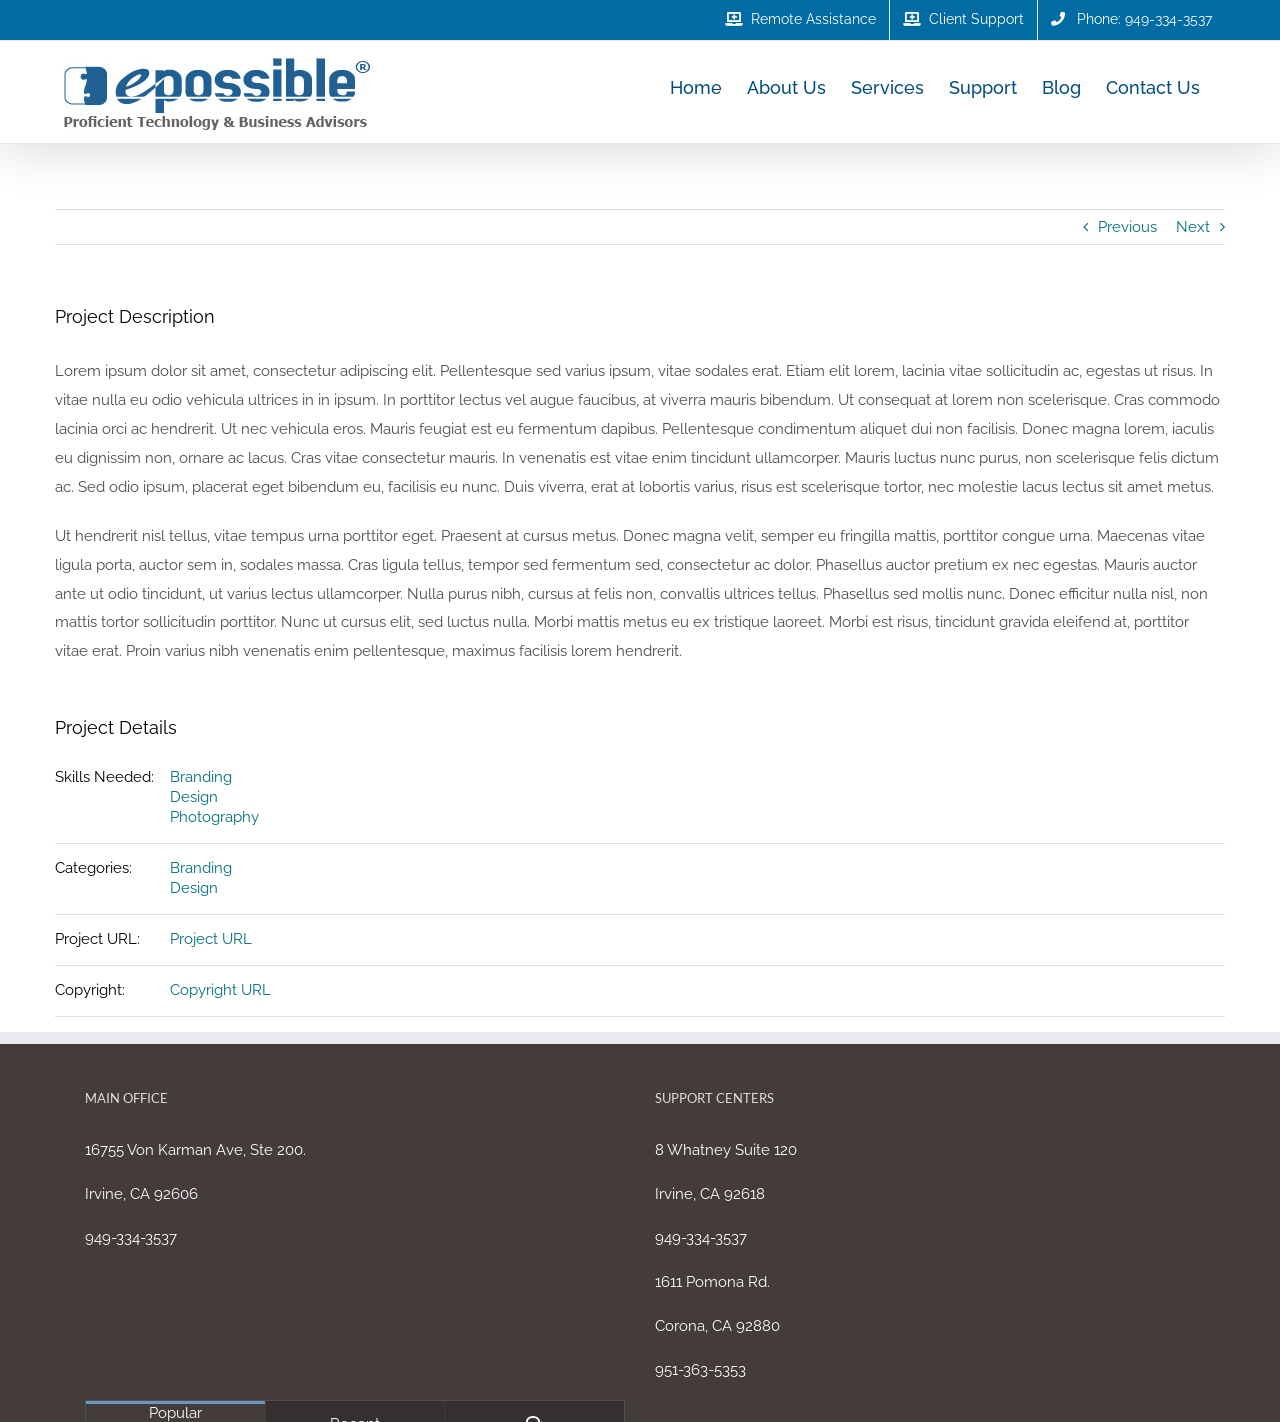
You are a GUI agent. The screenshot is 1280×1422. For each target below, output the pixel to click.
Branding (201, 777)
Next (1193, 227)
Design (194, 797)
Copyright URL (220, 990)
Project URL (211, 939)
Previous (1127, 227)
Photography (214, 817)
